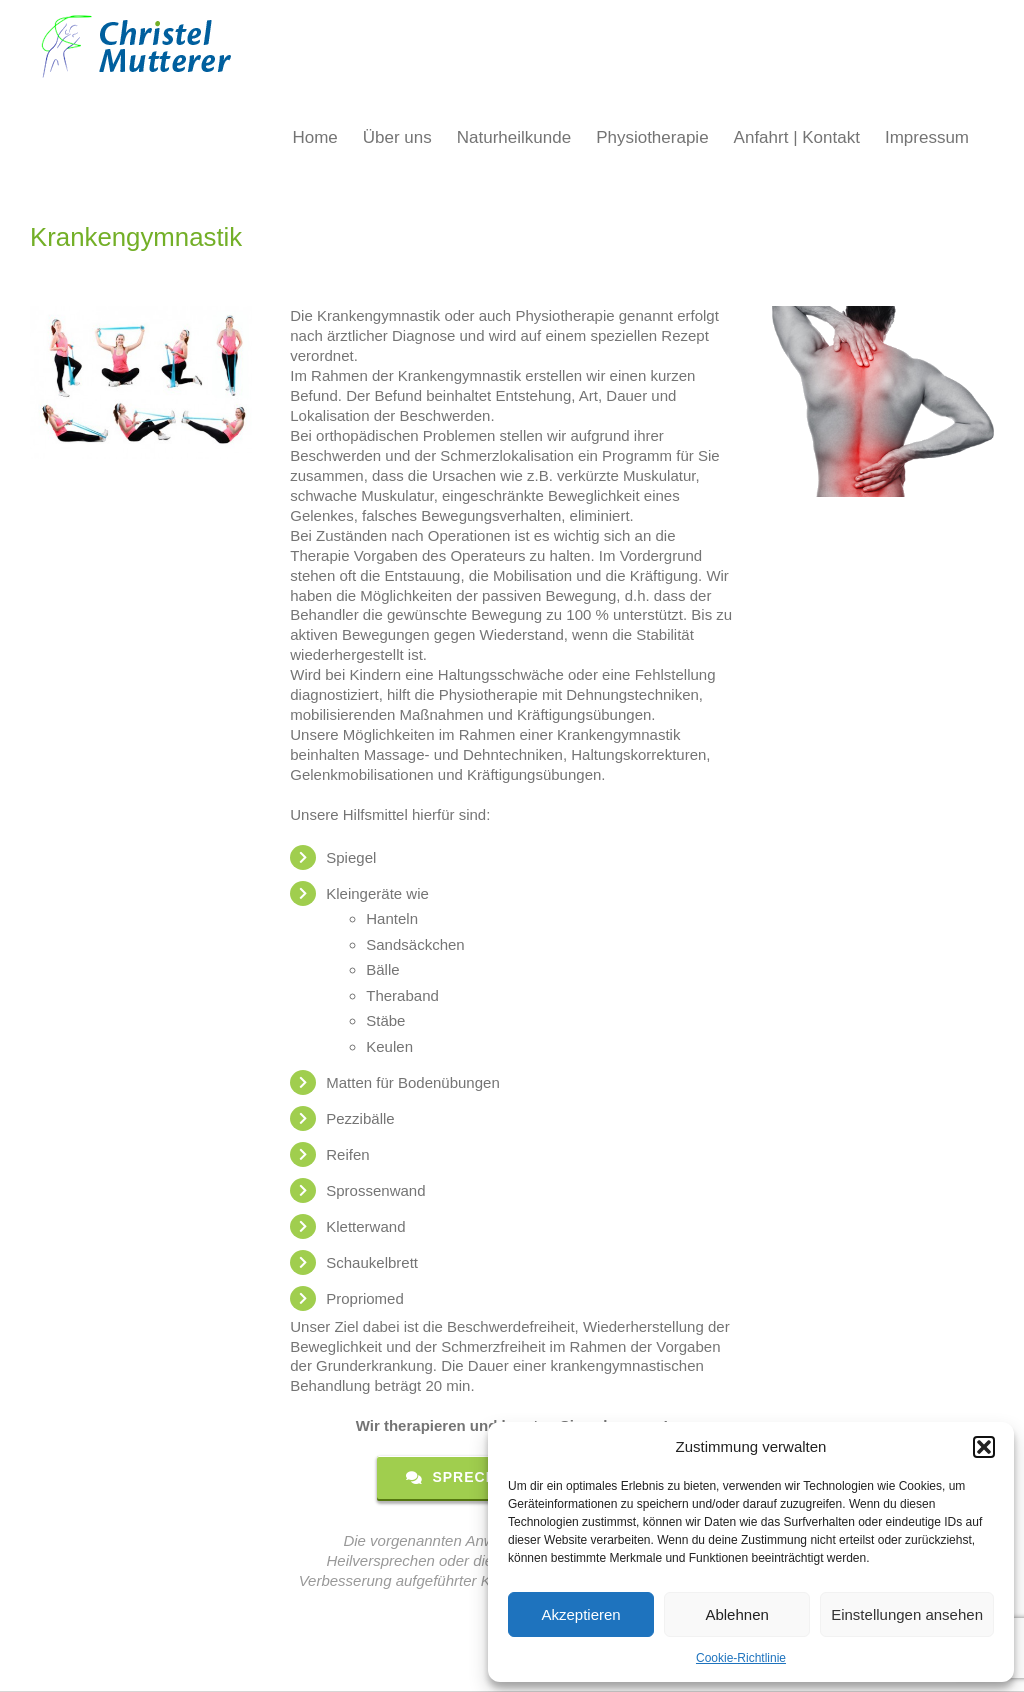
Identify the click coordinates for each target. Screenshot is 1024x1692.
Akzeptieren (580, 1614)
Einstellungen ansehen (907, 1614)
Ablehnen (736, 1614)
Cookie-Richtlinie (741, 1658)
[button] (984, 1447)
